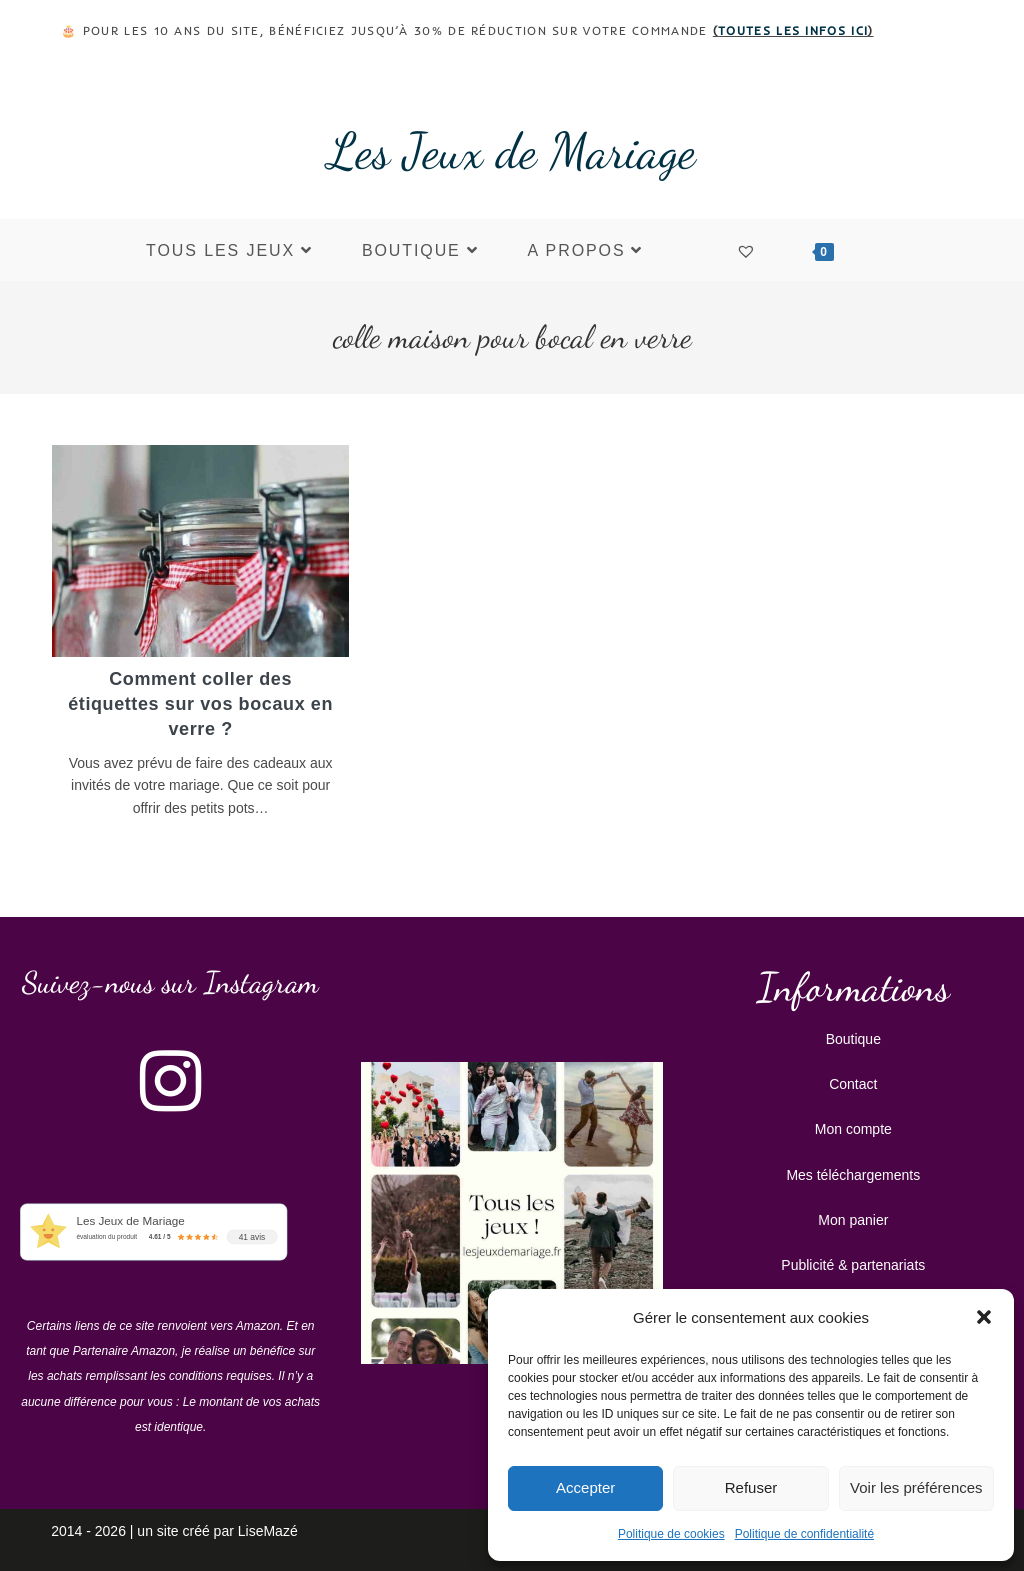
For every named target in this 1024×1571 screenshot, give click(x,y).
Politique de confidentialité (804, 1534)
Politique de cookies (671, 1534)
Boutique (853, 1037)
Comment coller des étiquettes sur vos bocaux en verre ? (200, 704)
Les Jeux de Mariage (512, 151)
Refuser (751, 1487)
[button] (984, 1317)
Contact (853, 1082)
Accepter (585, 1487)
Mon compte (853, 1127)
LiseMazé (268, 1529)
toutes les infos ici (793, 30)
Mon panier (853, 1218)
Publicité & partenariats (853, 1263)
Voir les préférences (916, 1487)
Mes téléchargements (853, 1173)
